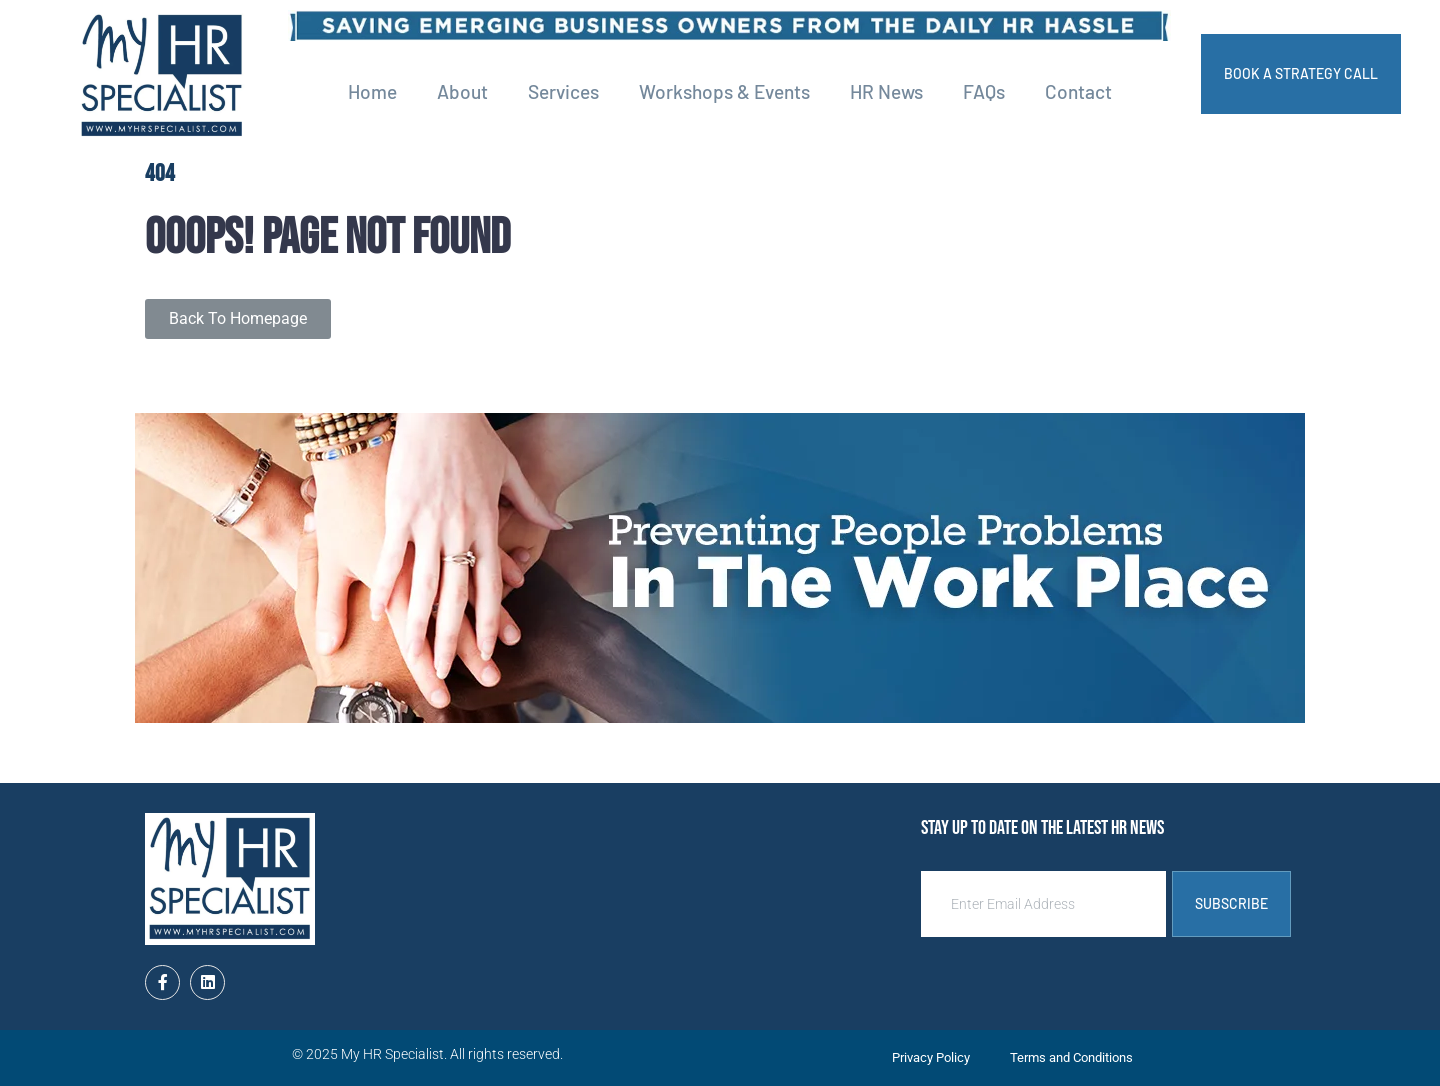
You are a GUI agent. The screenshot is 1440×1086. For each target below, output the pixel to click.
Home (372, 91)
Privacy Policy (931, 1057)
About (462, 91)
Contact (1078, 91)
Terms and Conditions (1071, 1057)
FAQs (984, 91)
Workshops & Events (724, 91)
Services (563, 91)
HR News (886, 91)
